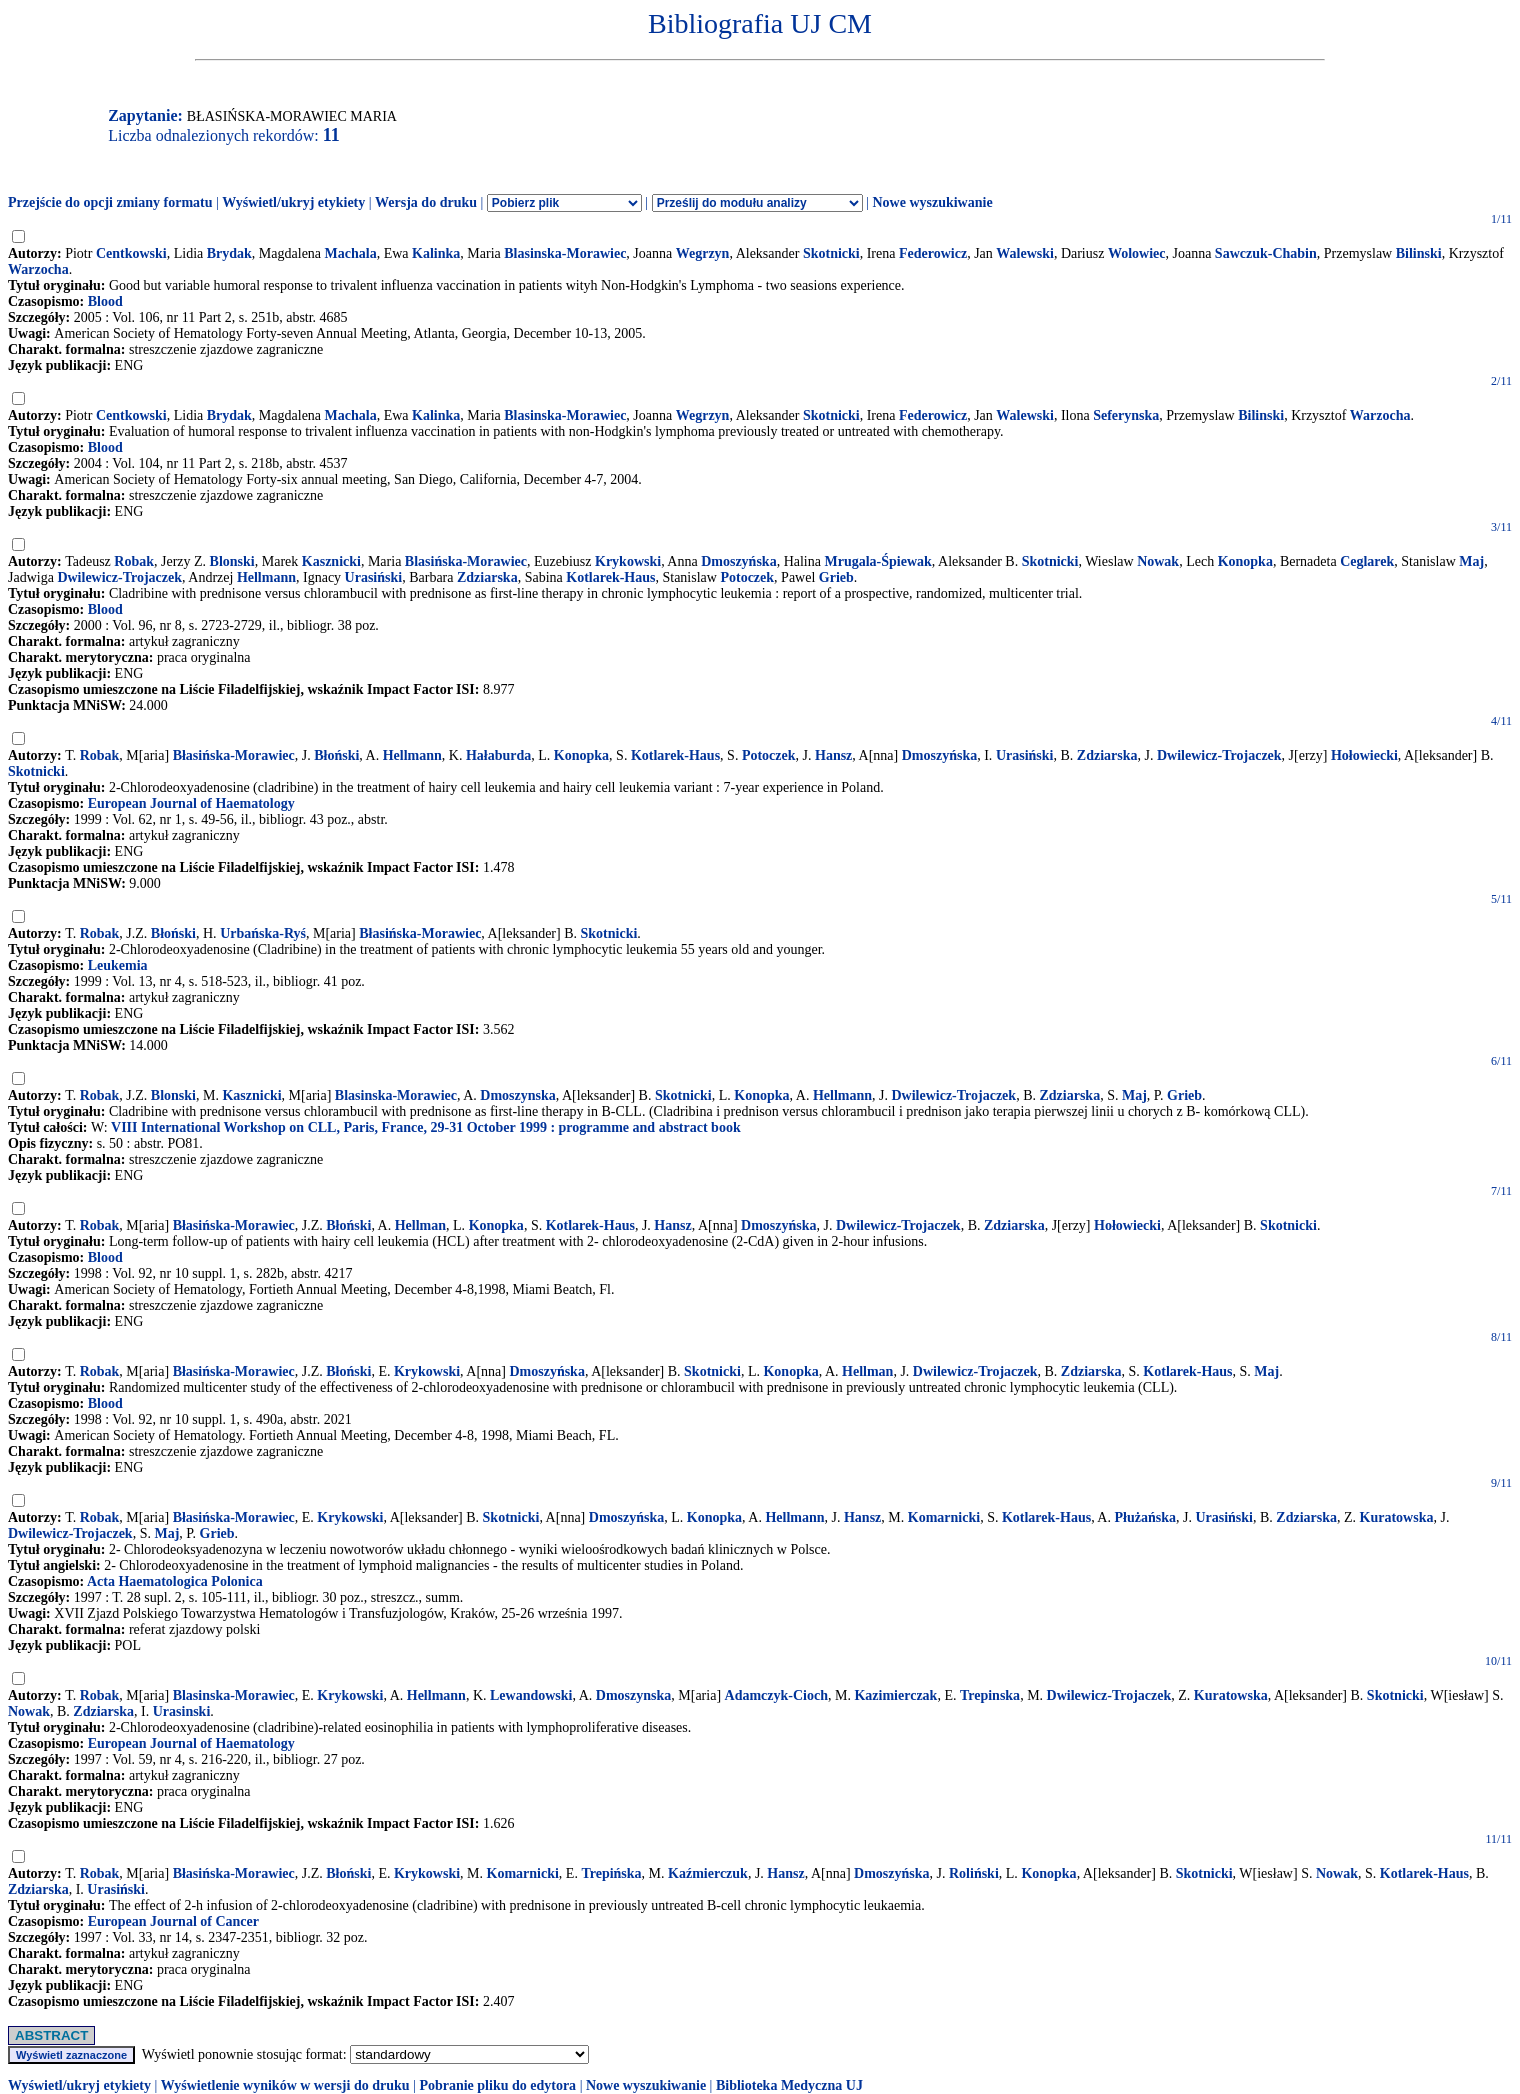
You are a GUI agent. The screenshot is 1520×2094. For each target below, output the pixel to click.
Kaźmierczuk (708, 1873)
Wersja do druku (426, 202)
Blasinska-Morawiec (565, 253)
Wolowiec (1137, 253)
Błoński (336, 755)
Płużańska (1144, 1517)
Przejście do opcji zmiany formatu (110, 202)
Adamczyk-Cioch (776, 1695)
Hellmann (266, 577)
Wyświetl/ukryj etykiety (293, 202)
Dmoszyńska (738, 561)
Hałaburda (498, 755)
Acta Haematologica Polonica (175, 1581)
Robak (134, 561)
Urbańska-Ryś (263, 933)
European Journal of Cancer (173, 1921)
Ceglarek (1367, 561)
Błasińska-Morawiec (234, 755)
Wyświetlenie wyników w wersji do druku (285, 2085)
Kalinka (436, 253)
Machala (351, 253)
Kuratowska (1397, 1517)
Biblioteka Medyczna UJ (789, 2085)
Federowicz (933, 253)
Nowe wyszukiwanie (932, 202)
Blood (105, 301)
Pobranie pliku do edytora (497, 2085)
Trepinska (990, 1695)
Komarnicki (944, 1517)
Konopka (1245, 561)
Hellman (420, 1225)
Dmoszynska (517, 1095)
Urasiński (374, 577)
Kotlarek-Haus (610, 577)
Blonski (232, 561)
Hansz (833, 755)
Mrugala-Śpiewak (877, 561)
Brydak (229, 253)
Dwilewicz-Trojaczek (119, 577)
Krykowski (628, 561)
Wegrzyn (703, 253)
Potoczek (747, 577)
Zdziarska (487, 577)
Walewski (1025, 253)
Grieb (836, 577)
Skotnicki (831, 253)
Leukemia (118, 965)
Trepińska (611, 1873)
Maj (1471, 561)
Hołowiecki (1364, 755)
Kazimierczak (895, 1695)
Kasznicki (331, 561)
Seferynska (1126, 415)
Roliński (974, 1873)
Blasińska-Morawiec (466, 561)
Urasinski (182, 1711)
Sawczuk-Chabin (1266, 253)
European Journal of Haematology (191, 803)
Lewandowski (531, 1695)
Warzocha (38, 269)
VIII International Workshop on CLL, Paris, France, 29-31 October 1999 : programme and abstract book (426, 1127)
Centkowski (131, 253)
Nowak (1158, 561)
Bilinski (1419, 253)
